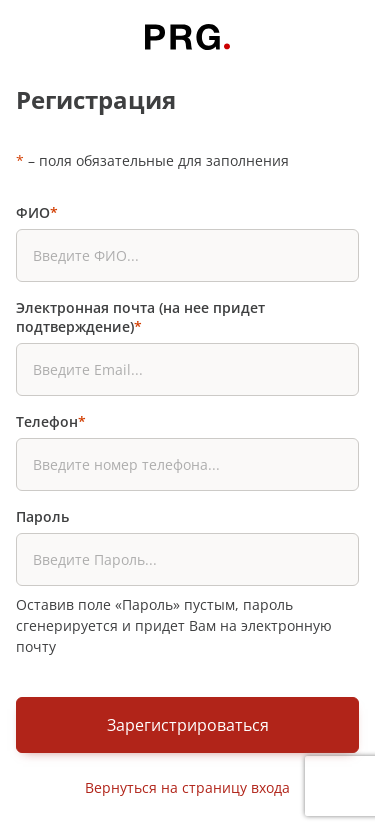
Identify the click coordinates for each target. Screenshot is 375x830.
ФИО (37, 212)
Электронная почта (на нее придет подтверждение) (140, 317)
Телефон (51, 421)
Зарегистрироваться (188, 725)
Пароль (42, 516)
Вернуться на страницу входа (187, 787)
